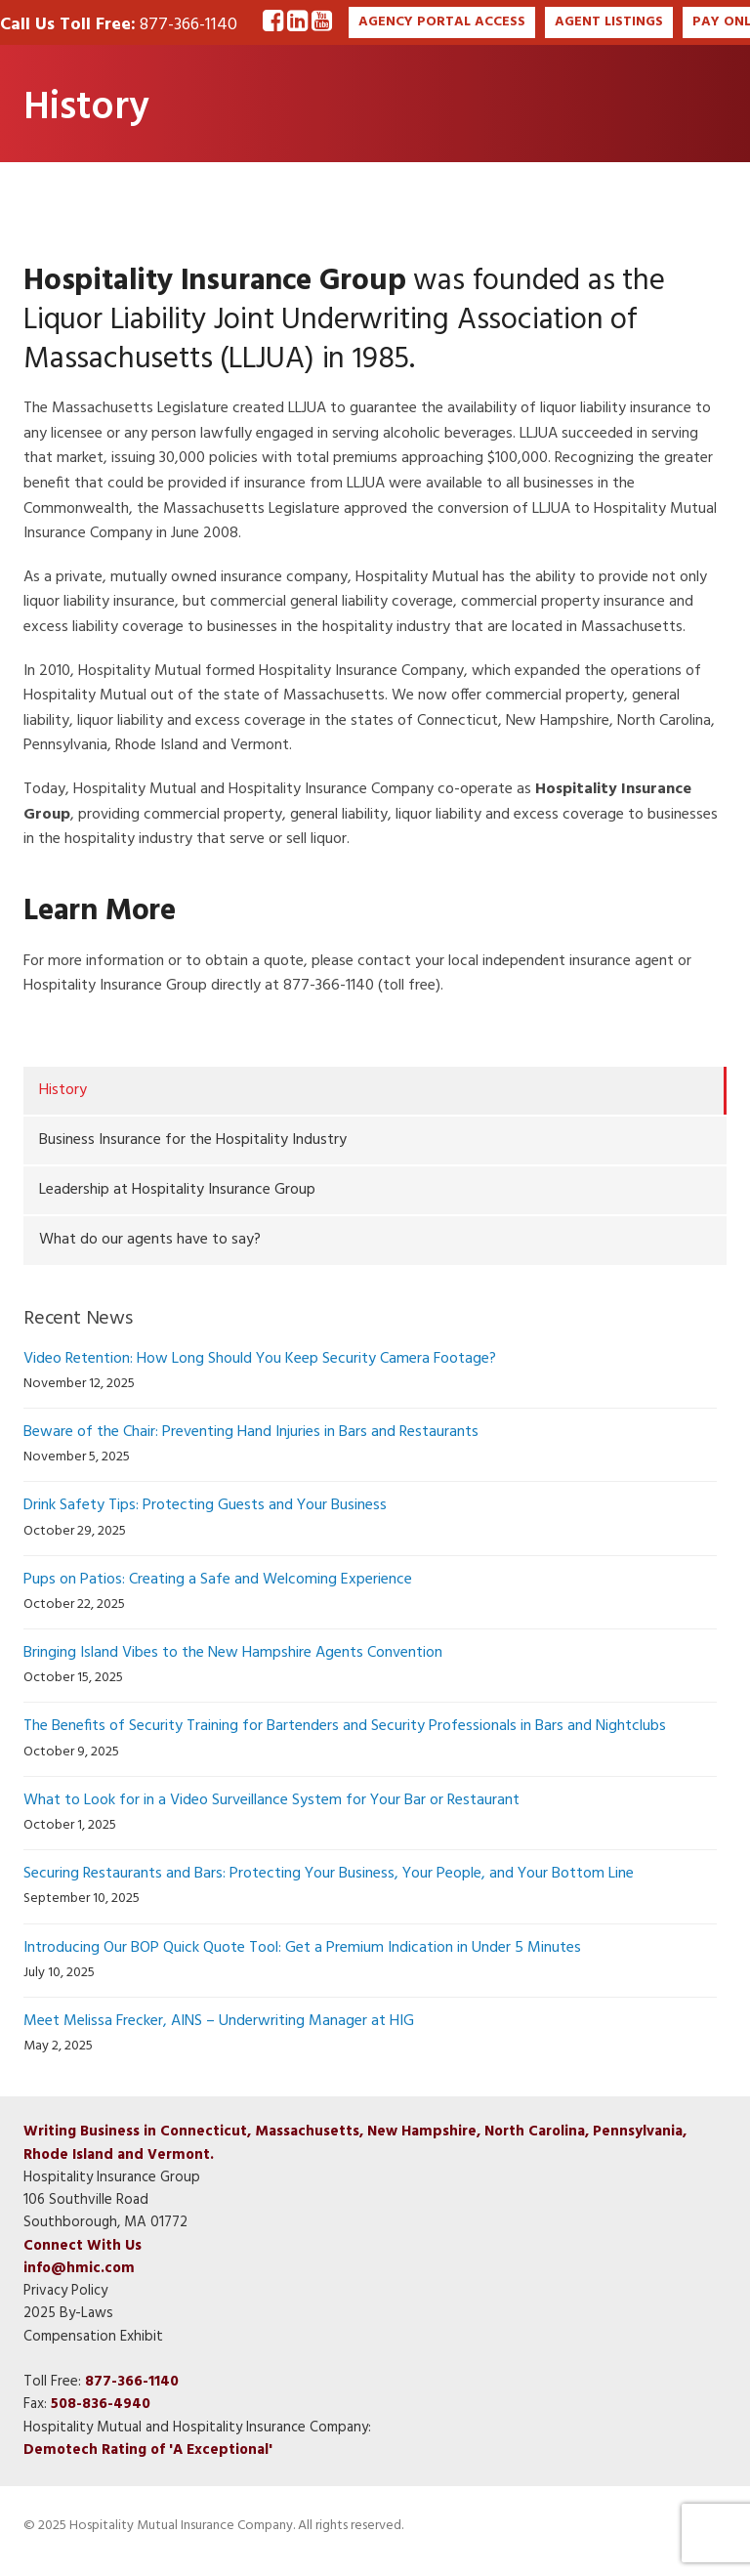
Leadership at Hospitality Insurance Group (177, 1190)
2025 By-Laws (68, 2313)
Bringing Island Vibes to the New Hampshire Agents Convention (232, 1653)
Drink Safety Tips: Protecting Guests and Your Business (205, 1505)
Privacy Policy (65, 2290)
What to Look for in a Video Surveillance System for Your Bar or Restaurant (271, 1800)
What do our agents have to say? (150, 1239)
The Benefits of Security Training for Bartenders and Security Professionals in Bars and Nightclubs (344, 1726)
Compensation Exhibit (93, 2336)
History (63, 1090)
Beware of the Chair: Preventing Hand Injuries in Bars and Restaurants (251, 1432)
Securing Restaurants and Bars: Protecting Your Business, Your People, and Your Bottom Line (328, 1873)
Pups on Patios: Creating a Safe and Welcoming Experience (217, 1579)
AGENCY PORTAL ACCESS (441, 22)
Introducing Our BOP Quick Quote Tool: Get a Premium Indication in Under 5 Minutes (302, 1948)
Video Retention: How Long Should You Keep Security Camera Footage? (259, 1359)
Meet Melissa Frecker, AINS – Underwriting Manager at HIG (218, 2021)
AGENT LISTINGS (609, 22)
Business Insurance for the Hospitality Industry (193, 1140)
